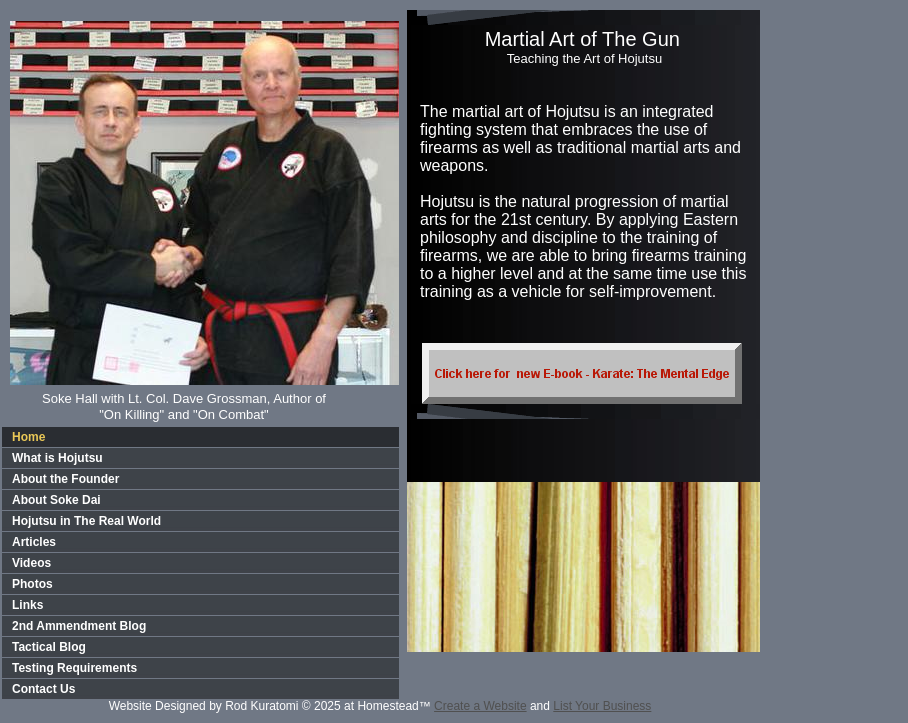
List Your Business (602, 706)
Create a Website (480, 706)
